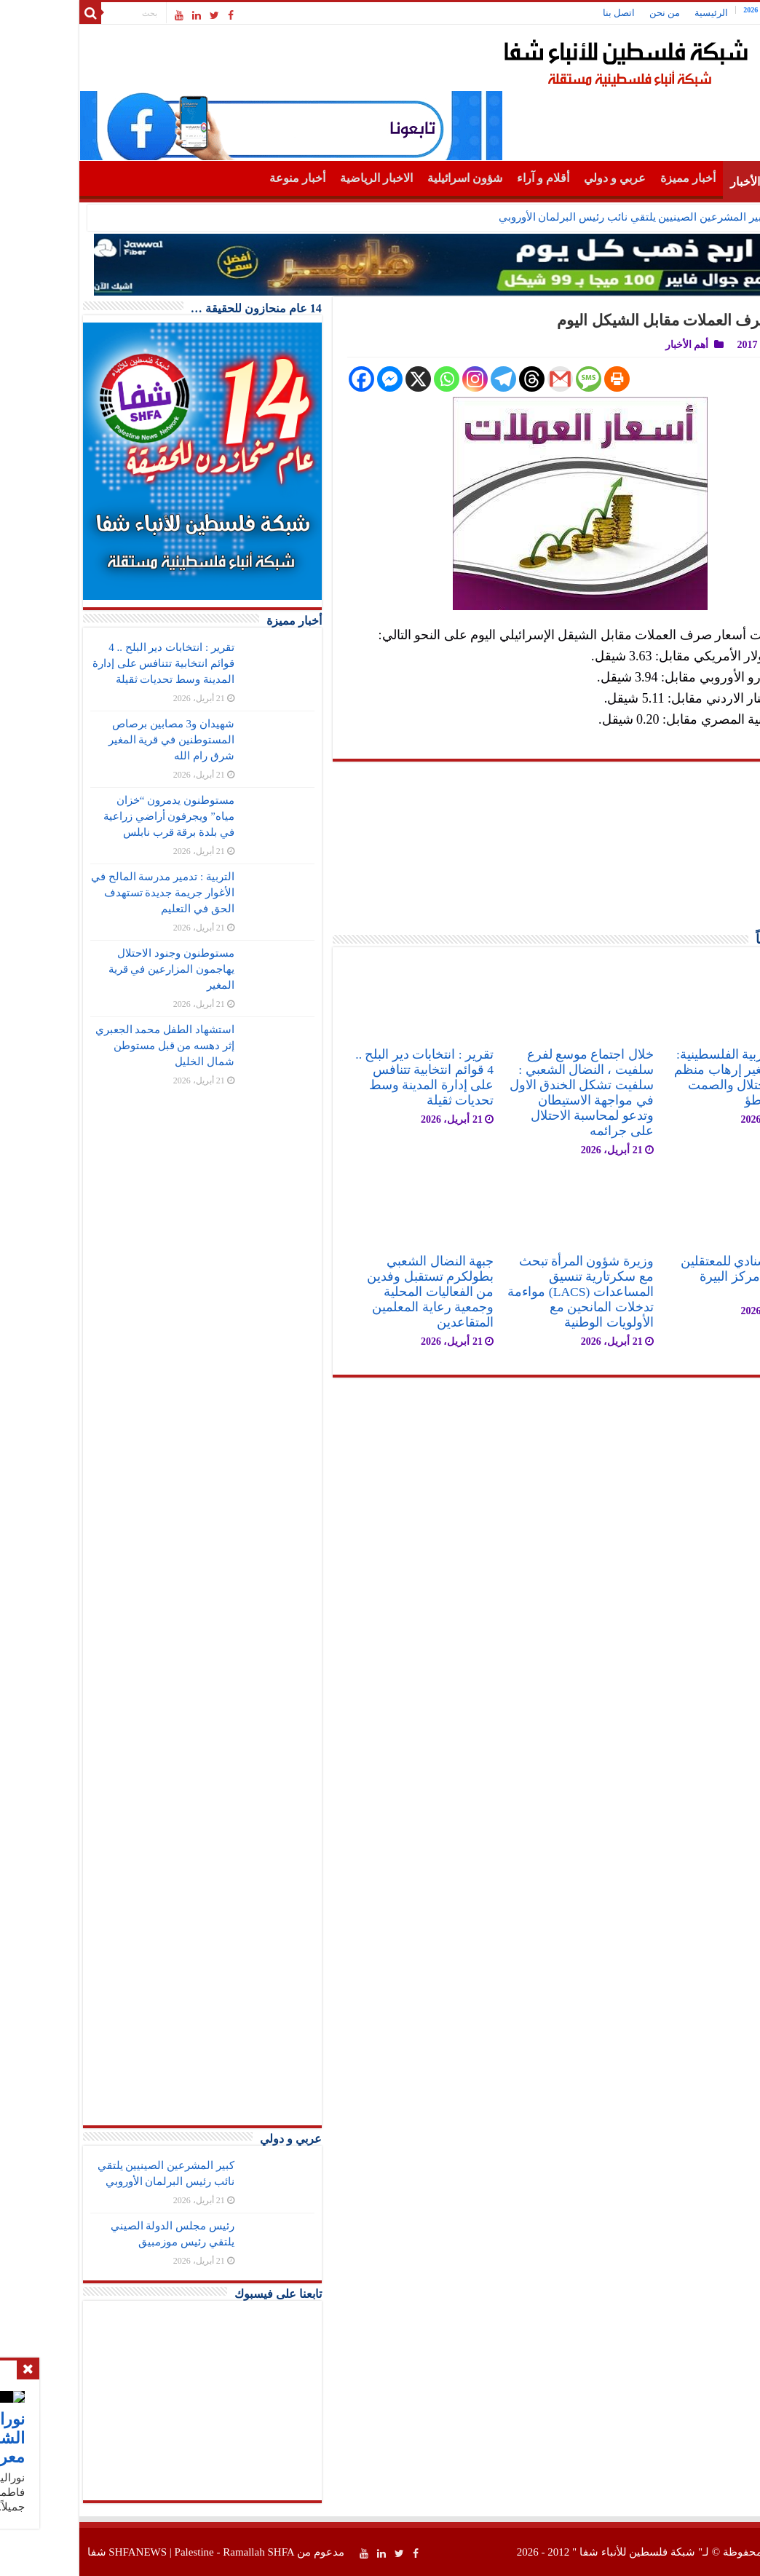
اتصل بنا (543, 12)
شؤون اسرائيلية (389, 178)
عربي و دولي (539, 178)
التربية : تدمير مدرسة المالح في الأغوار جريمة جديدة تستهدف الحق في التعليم (87, 892)
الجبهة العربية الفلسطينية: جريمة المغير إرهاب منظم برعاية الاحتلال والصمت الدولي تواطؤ (667, 1077)
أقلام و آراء (467, 178)
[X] (342, 379)
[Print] (541, 379)
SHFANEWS (62, 2552)
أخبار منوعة (222, 178)
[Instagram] (399, 379)
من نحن (589, 12)
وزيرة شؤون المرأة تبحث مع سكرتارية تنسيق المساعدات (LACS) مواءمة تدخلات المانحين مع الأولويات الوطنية (504, 1292)
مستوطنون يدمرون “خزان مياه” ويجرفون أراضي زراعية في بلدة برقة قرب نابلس (93, 816)
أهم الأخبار (679, 181)
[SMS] (513, 379)
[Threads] (456, 379)
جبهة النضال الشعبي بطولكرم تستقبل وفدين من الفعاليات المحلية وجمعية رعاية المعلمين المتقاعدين (354, 1292)
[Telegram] (427, 379)
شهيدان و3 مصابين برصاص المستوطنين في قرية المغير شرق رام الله (96, 740)
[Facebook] (285, 379)
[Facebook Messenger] (314, 379)
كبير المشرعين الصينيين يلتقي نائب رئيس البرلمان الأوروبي (557, 217)
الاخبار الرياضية (300, 178)
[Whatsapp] (371, 379)
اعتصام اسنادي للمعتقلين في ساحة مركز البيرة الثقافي (671, 1276)
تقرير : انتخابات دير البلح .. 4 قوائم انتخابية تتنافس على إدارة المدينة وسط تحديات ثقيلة (349, 1077)
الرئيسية (635, 12)
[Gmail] (484, 379)
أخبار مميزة (612, 178)
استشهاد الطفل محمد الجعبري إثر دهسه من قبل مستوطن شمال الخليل (89, 1045)
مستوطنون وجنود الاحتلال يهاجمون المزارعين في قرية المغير (96, 969)
